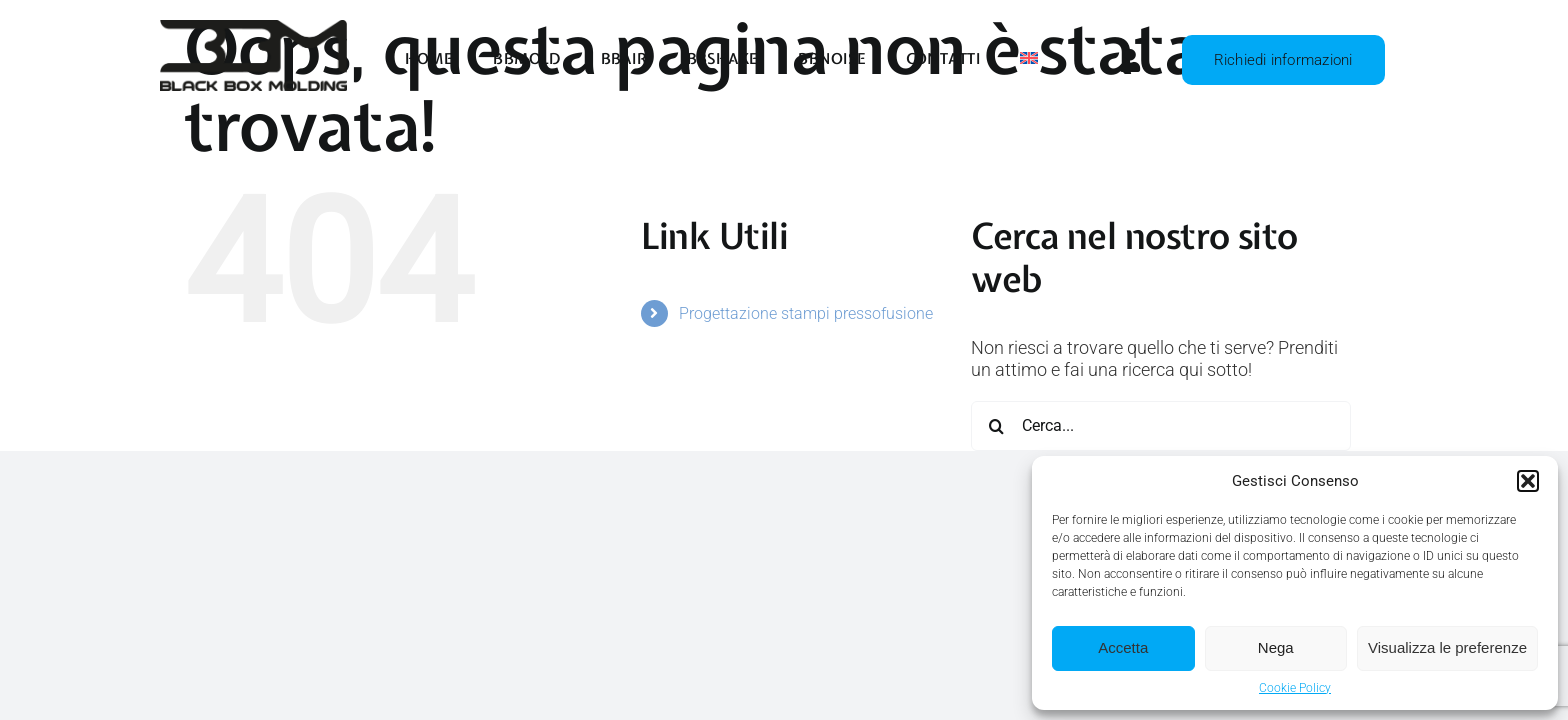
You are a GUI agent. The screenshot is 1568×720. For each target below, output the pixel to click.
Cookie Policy (1295, 688)
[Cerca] (996, 426)
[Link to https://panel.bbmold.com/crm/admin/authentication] (1121, 60)
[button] (1528, 481)
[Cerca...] (1161, 426)
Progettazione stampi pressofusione (806, 313)
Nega (1276, 647)
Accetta (1123, 647)
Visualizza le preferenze (1447, 647)
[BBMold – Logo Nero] (253, 28)
